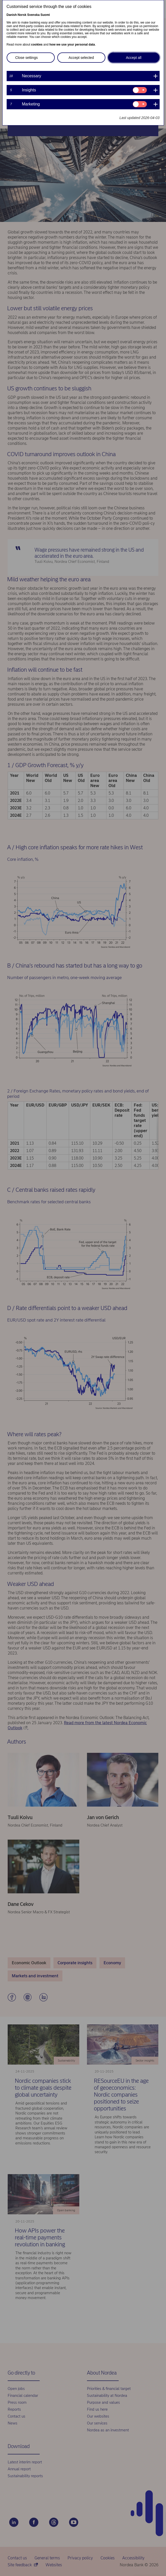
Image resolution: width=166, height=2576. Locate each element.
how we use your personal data (72, 44)
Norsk (22, 15)
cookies (37, 44)
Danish (12, 15)
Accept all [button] (133, 58)
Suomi (45, 15)
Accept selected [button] (81, 58)
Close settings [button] (26, 58)
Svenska (33, 15)
